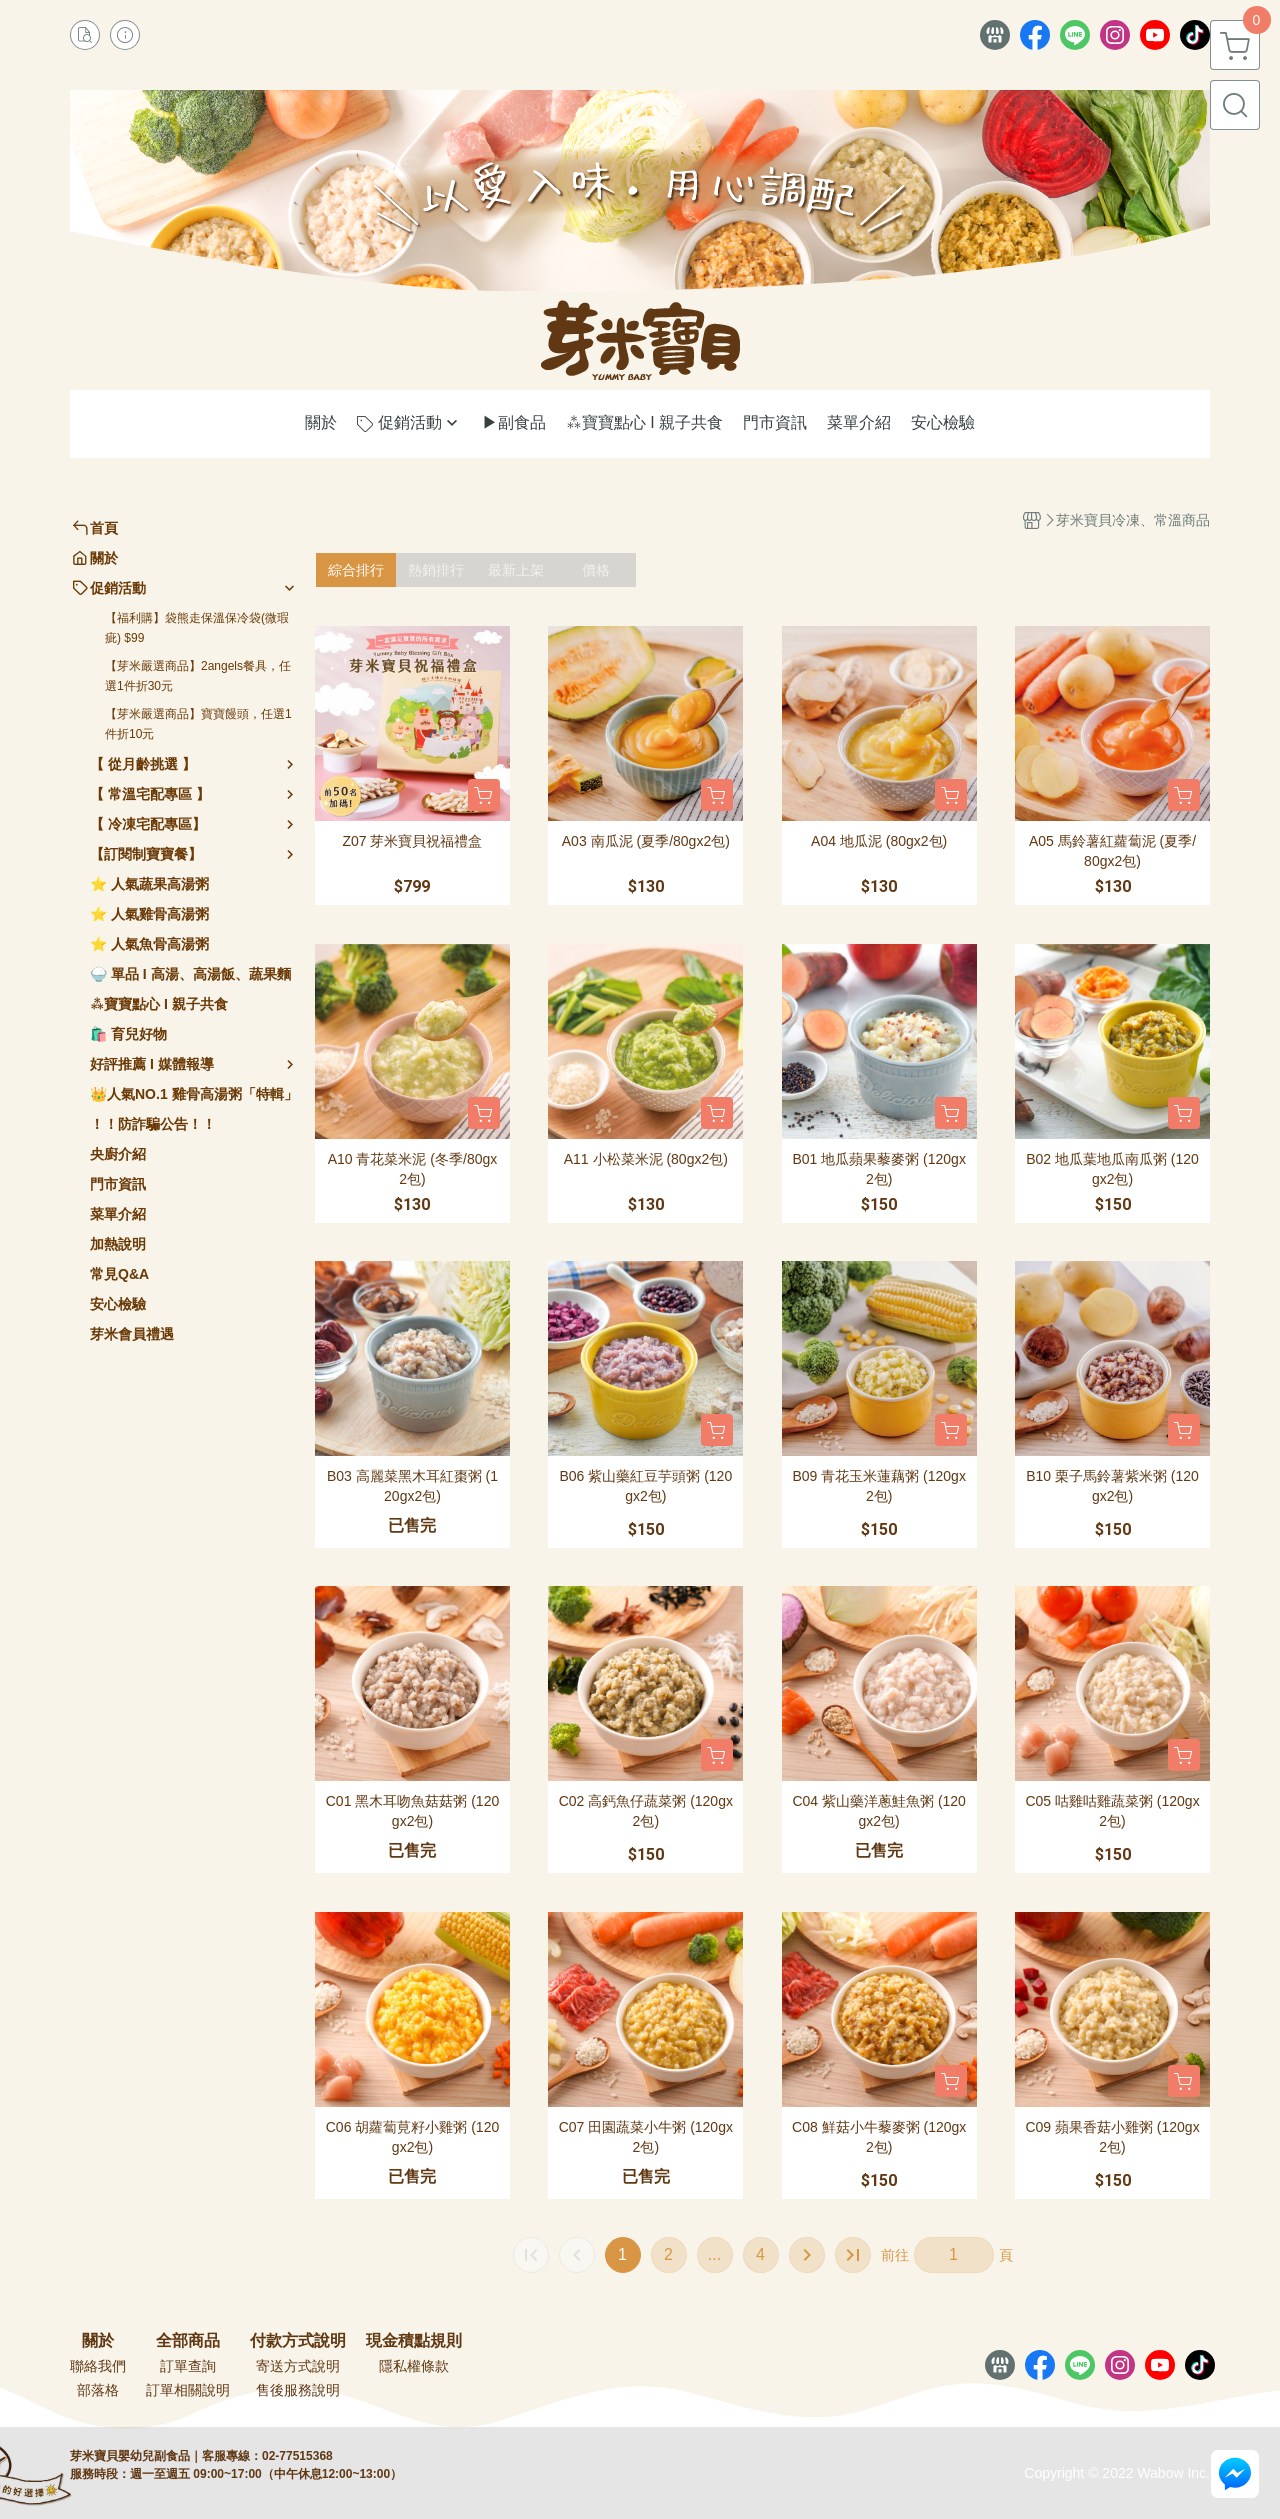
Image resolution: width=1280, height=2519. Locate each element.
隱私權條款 (414, 2366)
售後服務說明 (298, 2390)
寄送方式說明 (298, 2366)
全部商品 (188, 2341)
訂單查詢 (188, 2366)
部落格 (98, 2390)
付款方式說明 (298, 2341)
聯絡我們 (98, 2366)
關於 (98, 2341)
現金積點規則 (414, 2341)
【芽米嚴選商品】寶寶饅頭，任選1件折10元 (198, 724)
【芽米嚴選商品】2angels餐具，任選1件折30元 (198, 676)
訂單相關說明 (188, 2390)
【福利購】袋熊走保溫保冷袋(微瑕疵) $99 (197, 628)
